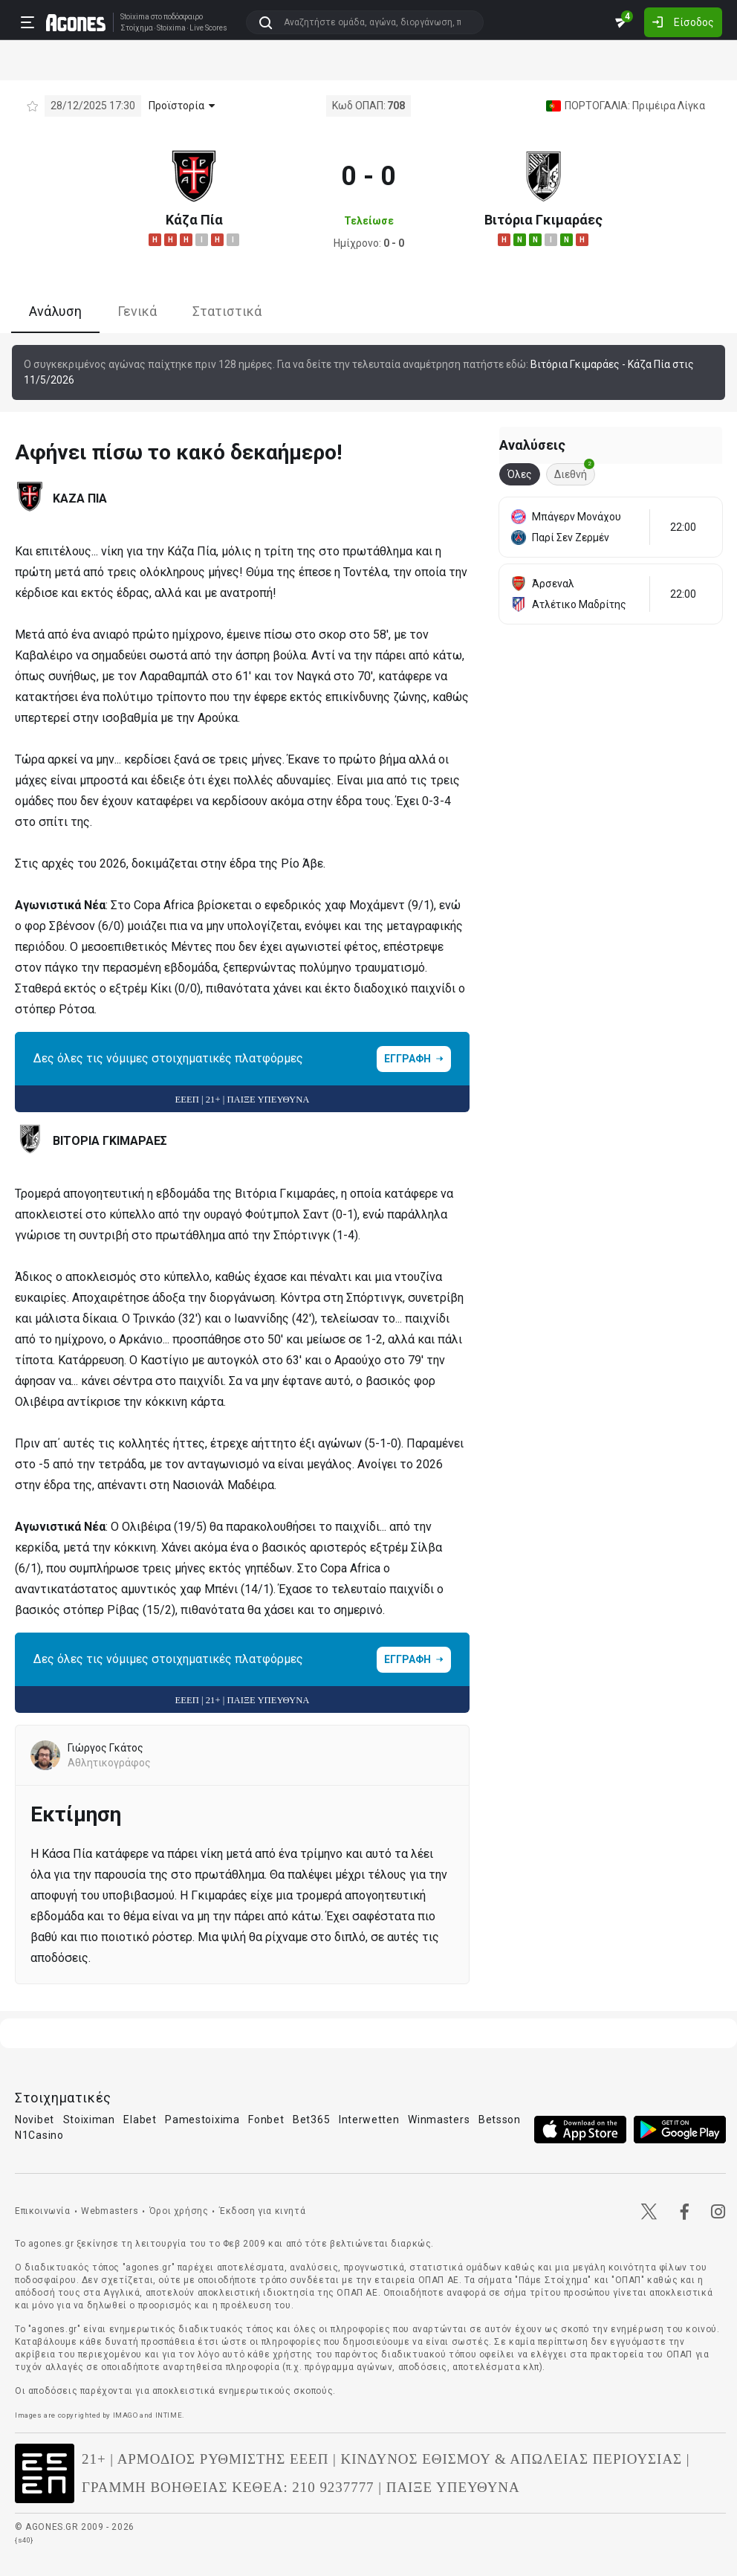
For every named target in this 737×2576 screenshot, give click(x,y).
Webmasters (109, 2211)
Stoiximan (89, 2119)
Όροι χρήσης (179, 2211)
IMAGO (125, 2415)
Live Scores (208, 28)
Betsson (499, 2119)
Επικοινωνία (43, 2211)
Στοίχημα (136, 28)
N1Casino (39, 2135)
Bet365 (311, 2119)
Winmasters (439, 2119)
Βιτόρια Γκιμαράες (543, 219)
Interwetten (369, 2119)
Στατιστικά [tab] (227, 311)
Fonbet (266, 2119)
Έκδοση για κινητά (262, 2211)
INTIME (169, 2415)
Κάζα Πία (194, 219)
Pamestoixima (202, 2119)
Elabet (139, 2119)
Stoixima (134, 17)
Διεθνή (574, 471)
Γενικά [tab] (137, 311)
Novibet (34, 2119)
